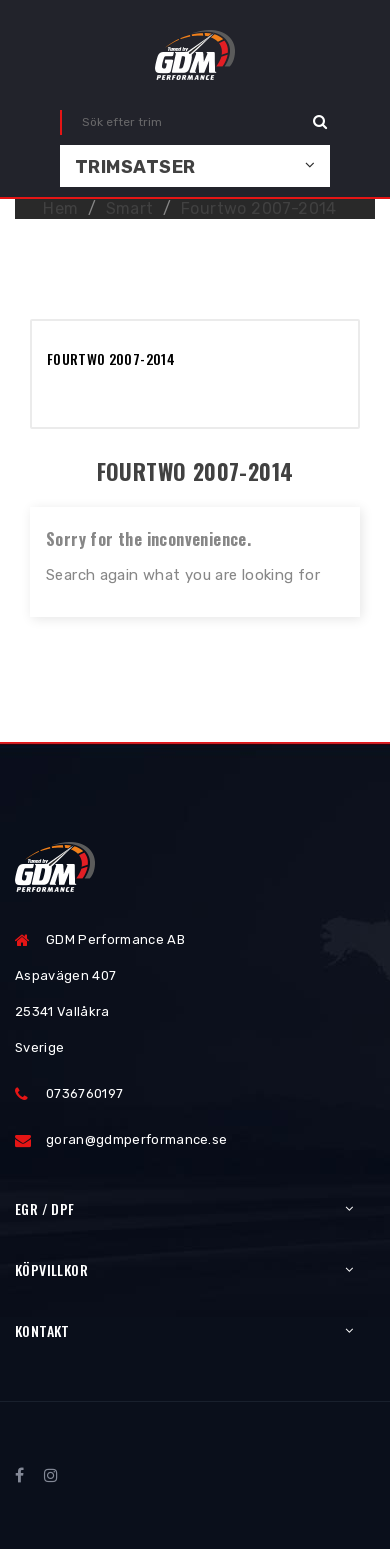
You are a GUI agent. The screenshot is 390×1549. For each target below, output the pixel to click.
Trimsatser (135, 167)
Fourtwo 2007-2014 (111, 358)
